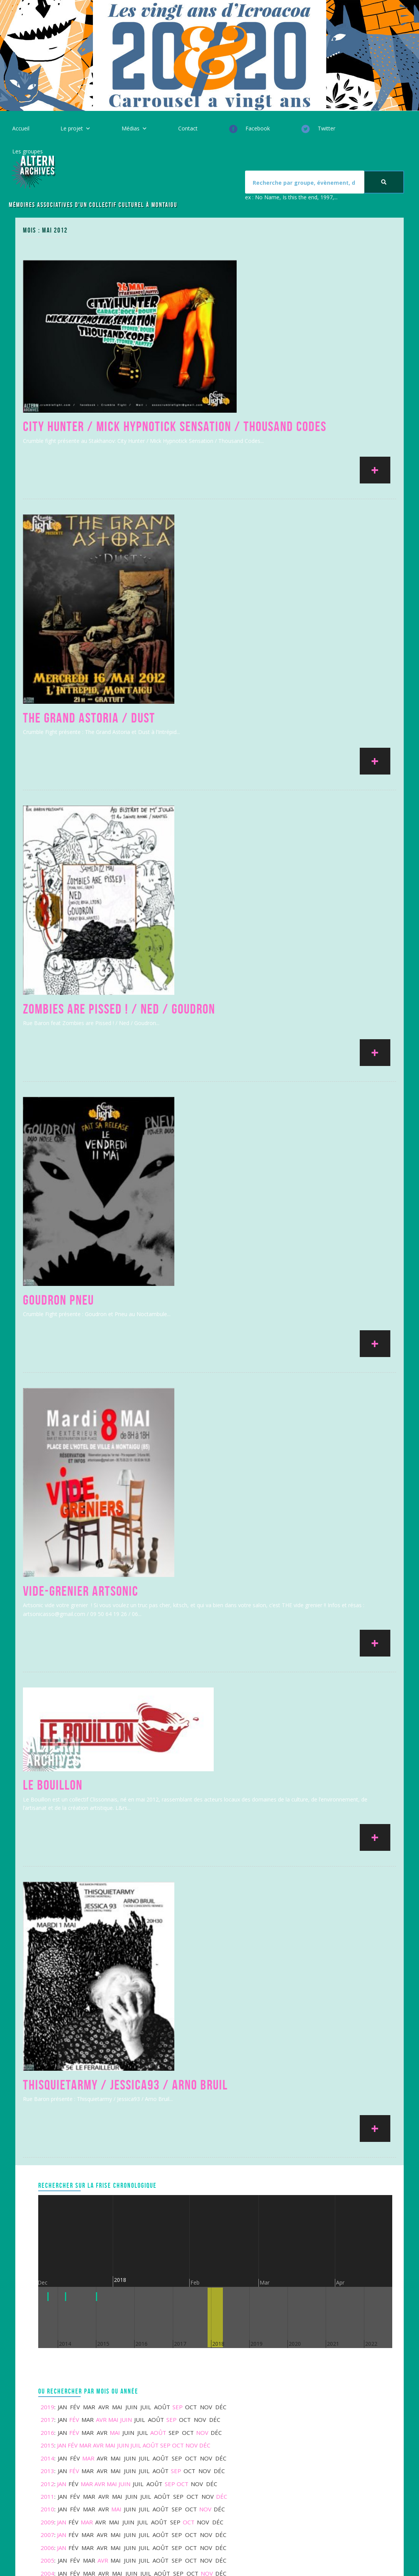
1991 (47, 2239)
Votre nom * (338, 2326)
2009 (47, 2098)
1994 (47, 2213)
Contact (188, 128)
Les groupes (27, 151)
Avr (101, 1996)
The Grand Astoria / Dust (89, 613)
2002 (47, 2162)
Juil (135, 2022)
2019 (47, 1983)
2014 (47, 2035)
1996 (47, 2201)
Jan (61, 2022)
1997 (47, 2188)
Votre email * (340, 2343)
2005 (47, 2137)
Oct (178, 2022)
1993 (47, 2226)
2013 (47, 2047)
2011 (47, 2073)
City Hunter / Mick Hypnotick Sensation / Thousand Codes (174, 397)
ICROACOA (160, 2560)
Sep (177, 1983)
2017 (47, 1996)
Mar (85, 2022)
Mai (113, 1996)
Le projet (71, 128)
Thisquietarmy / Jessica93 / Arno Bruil (125, 1661)
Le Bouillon (53, 1436)
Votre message (343, 2378)
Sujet (329, 2361)
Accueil (20, 128)
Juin (126, 1996)
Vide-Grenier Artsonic (80, 1263)
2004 (47, 2149)
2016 (47, 2009)
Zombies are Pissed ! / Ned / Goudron (119, 830)
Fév (74, 1996)
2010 (47, 2085)
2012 (47, 2060)
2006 (47, 2124)
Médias (131, 128)
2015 (47, 2022)
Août (158, 2009)
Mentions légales (148, 2326)
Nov (202, 2009)
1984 (47, 2252)
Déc (204, 2022)
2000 (47, 2175)
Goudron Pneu (58, 1047)
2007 (47, 2111)
